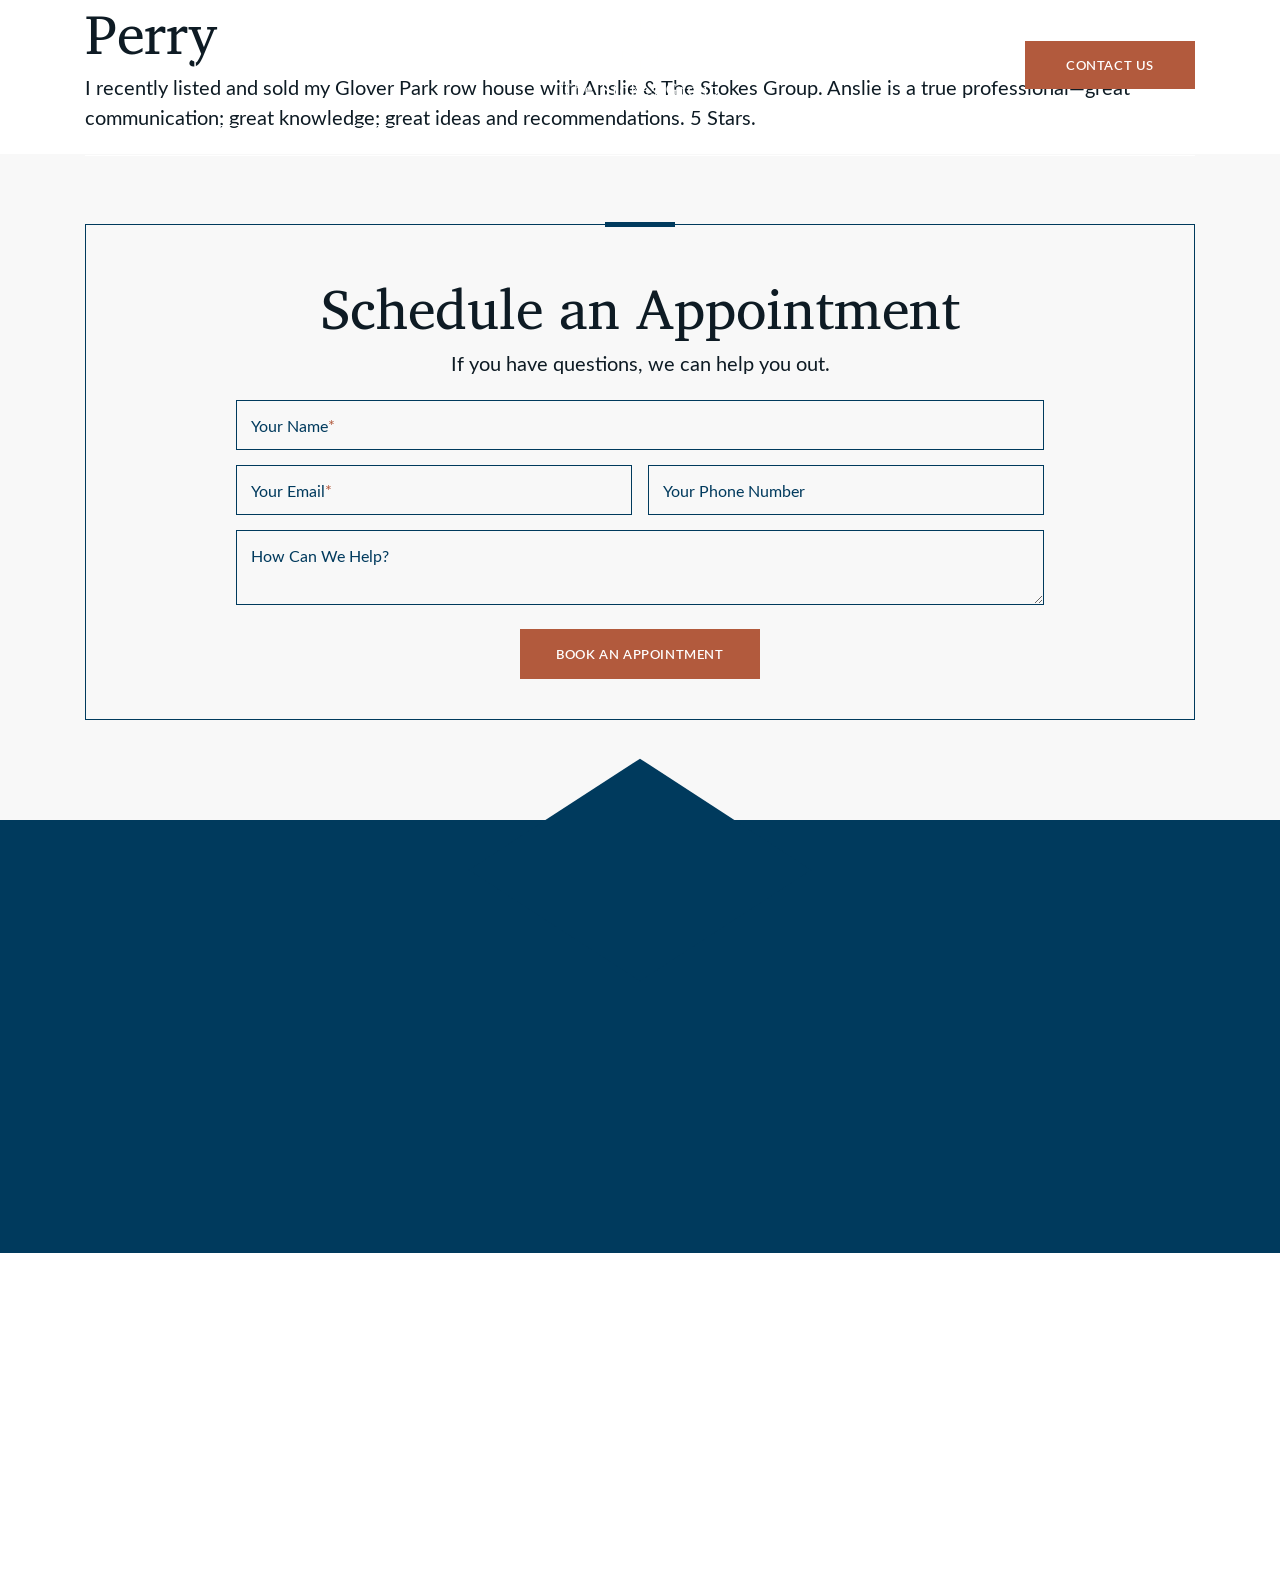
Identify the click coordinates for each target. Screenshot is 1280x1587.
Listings (369, 141)
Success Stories (992, 141)
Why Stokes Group (567, 141)
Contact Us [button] (1110, 66)
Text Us (179, 65)
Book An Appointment (639, 655)
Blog (1153, 141)
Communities (785, 141)
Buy (232, 141)
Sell (111, 141)
